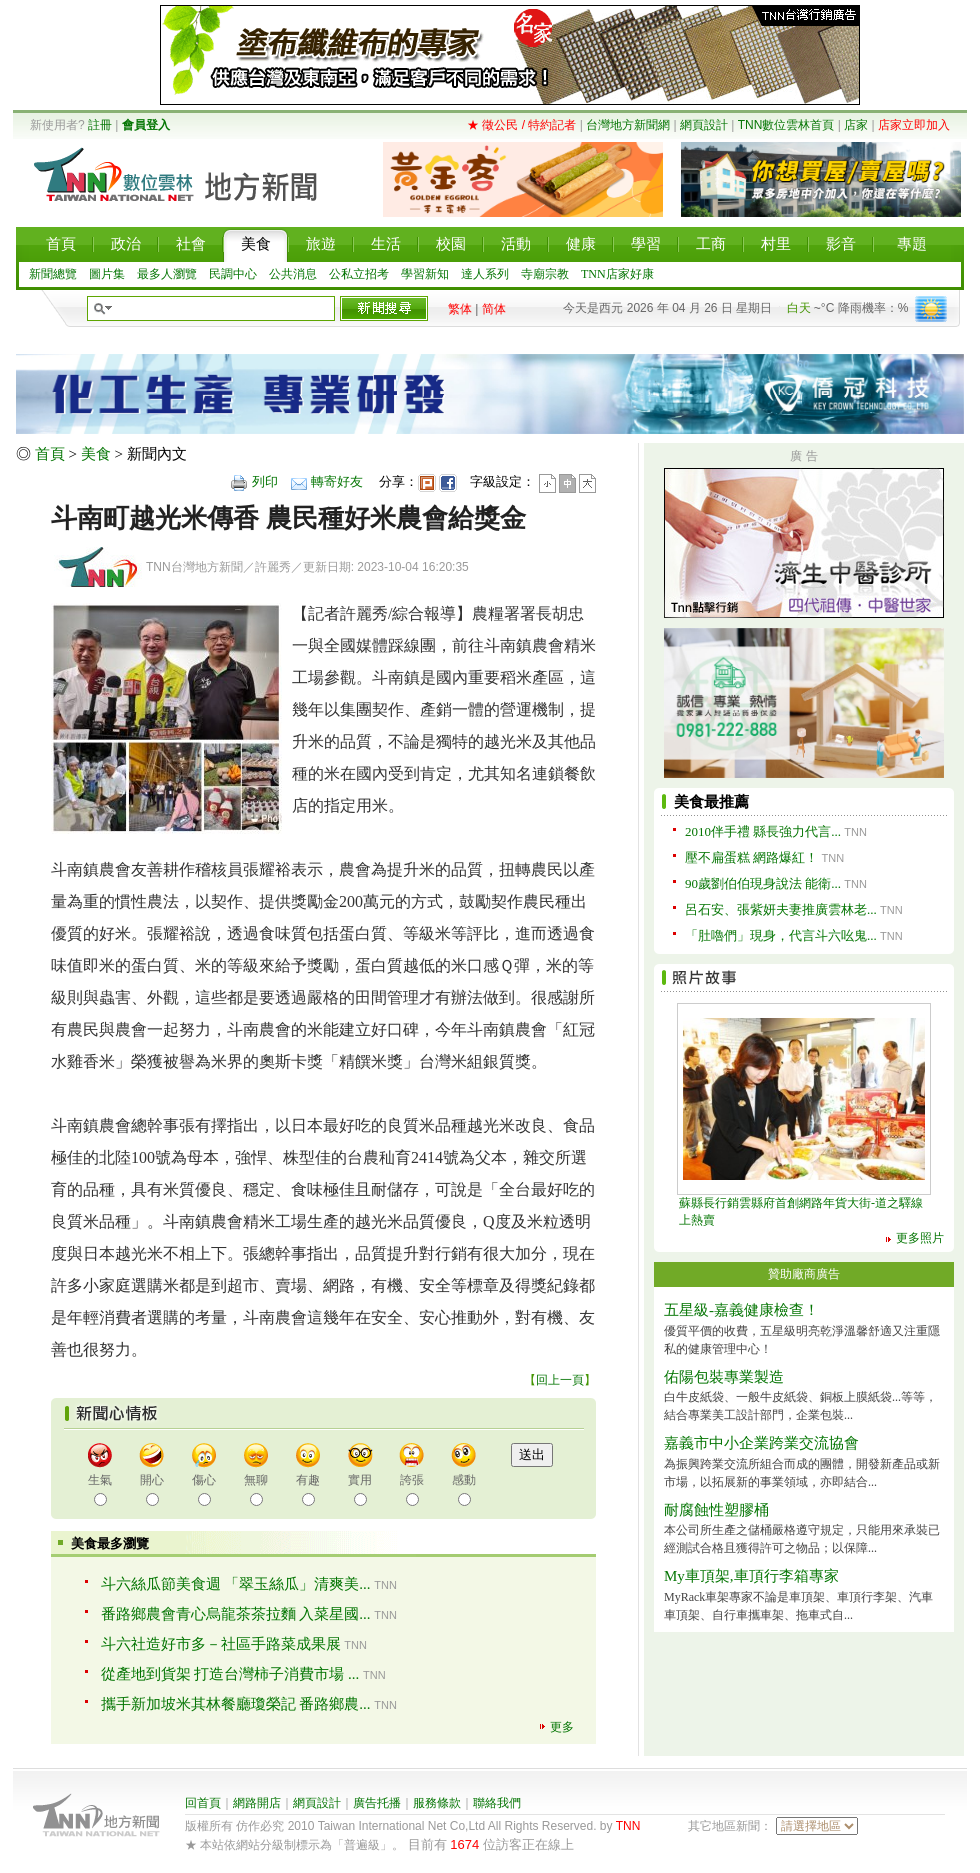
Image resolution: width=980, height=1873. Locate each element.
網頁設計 (704, 125)
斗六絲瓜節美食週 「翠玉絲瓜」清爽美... (236, 1584)
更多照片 (920, 1238)
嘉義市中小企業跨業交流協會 (761, 1443)
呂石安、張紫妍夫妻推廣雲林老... (781, 909)
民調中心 (233, 274)
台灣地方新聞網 (628, 125)
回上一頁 (560, 1380)
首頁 (50, 454)
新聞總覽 (53, 274)
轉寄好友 (337, 481)
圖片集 (107, 274)
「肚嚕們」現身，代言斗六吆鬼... (781, 935)
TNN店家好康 (617, 274)
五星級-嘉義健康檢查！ (741, 1310)
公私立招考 (359, 274)
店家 (856, 125)
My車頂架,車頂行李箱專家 (751, 1576)
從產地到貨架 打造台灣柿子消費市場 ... (230, 1674)
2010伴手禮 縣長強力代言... (763, 831)
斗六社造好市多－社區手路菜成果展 (221, 1644)
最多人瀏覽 (167, 274)
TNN (628, 1826)
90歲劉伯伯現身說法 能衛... (763, 883)
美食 (96, 454)
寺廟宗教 (545, 274)
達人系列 (485, 274)
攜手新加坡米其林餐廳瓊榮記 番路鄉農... (236, 1704)
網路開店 (257, 1803)
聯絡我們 (497, 1803)
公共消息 (293, 274)
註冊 (100, 125)
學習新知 (425, 274)
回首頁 (203, 1803)
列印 (265, 481)
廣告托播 (377, 1803)
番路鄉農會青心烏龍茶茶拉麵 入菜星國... (236, 1614)
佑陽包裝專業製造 (724, 1377)
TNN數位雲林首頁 (786, 125)
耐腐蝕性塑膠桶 (716, 1510)
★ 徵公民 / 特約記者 (521, 125)
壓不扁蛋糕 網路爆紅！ (751, 857)
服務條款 (437, 1803)
